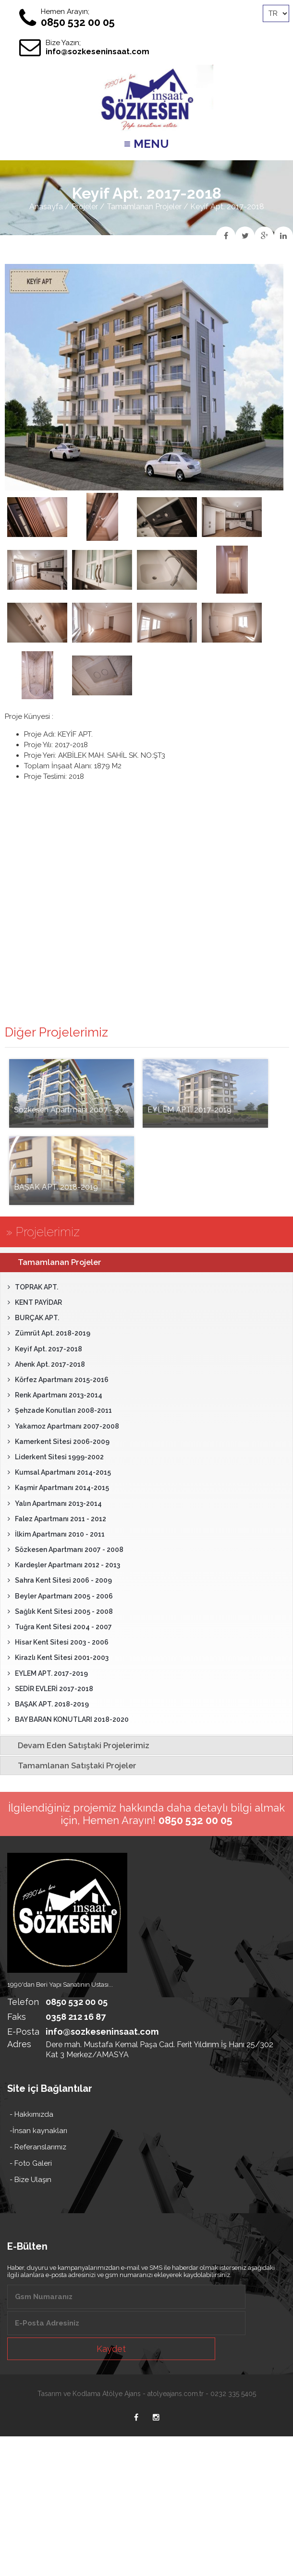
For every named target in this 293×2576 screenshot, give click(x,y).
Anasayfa (46, 206)
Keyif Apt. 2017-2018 (45, 1349)
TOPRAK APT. (33, 1287)
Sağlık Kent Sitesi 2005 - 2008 (60, 1611)
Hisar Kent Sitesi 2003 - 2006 (58, 1642)
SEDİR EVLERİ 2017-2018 (50, 1689)
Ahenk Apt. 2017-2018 (46, 1364)
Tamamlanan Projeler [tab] (52, 1262)
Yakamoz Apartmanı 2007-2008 (63, 1426)
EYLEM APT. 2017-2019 (48, 1673)
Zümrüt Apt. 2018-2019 (49, 1333)
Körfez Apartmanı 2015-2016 (58, 1379)
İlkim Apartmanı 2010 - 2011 (56, 1534)
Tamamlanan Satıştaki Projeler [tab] (70, 1765)
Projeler (85, 206)
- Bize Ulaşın (30, 2179)
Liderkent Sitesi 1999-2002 (56, 1457)
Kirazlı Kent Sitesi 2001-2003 (58, 1657)
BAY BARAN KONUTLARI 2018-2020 (68, 1719)
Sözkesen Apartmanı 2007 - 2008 (65, 1549)
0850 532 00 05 (78, 22)
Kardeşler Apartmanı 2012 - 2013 (64, 1565)
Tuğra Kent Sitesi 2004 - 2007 (60, 1627)
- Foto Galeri (31, 2163)
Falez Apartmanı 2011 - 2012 (57, 1519)
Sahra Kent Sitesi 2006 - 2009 (60, 1580)
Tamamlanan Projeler (144, 206)
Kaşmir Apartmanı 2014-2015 (58, 1487)
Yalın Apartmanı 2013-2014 (55, 1503)
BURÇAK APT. (33, 1318)
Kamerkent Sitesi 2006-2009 (59, 1441)
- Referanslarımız (38, 2147)
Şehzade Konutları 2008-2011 (60, 1410)
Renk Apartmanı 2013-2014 (55, 1395)
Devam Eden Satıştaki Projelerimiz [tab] (76, 1745)
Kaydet (111, 2349)
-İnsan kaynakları (38, 2130)
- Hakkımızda (31, 2114)
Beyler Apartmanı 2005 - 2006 (60, 1596)
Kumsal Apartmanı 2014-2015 (59, 1472)
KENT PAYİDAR (35, 1302)
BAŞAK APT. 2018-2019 (48, 1704)
